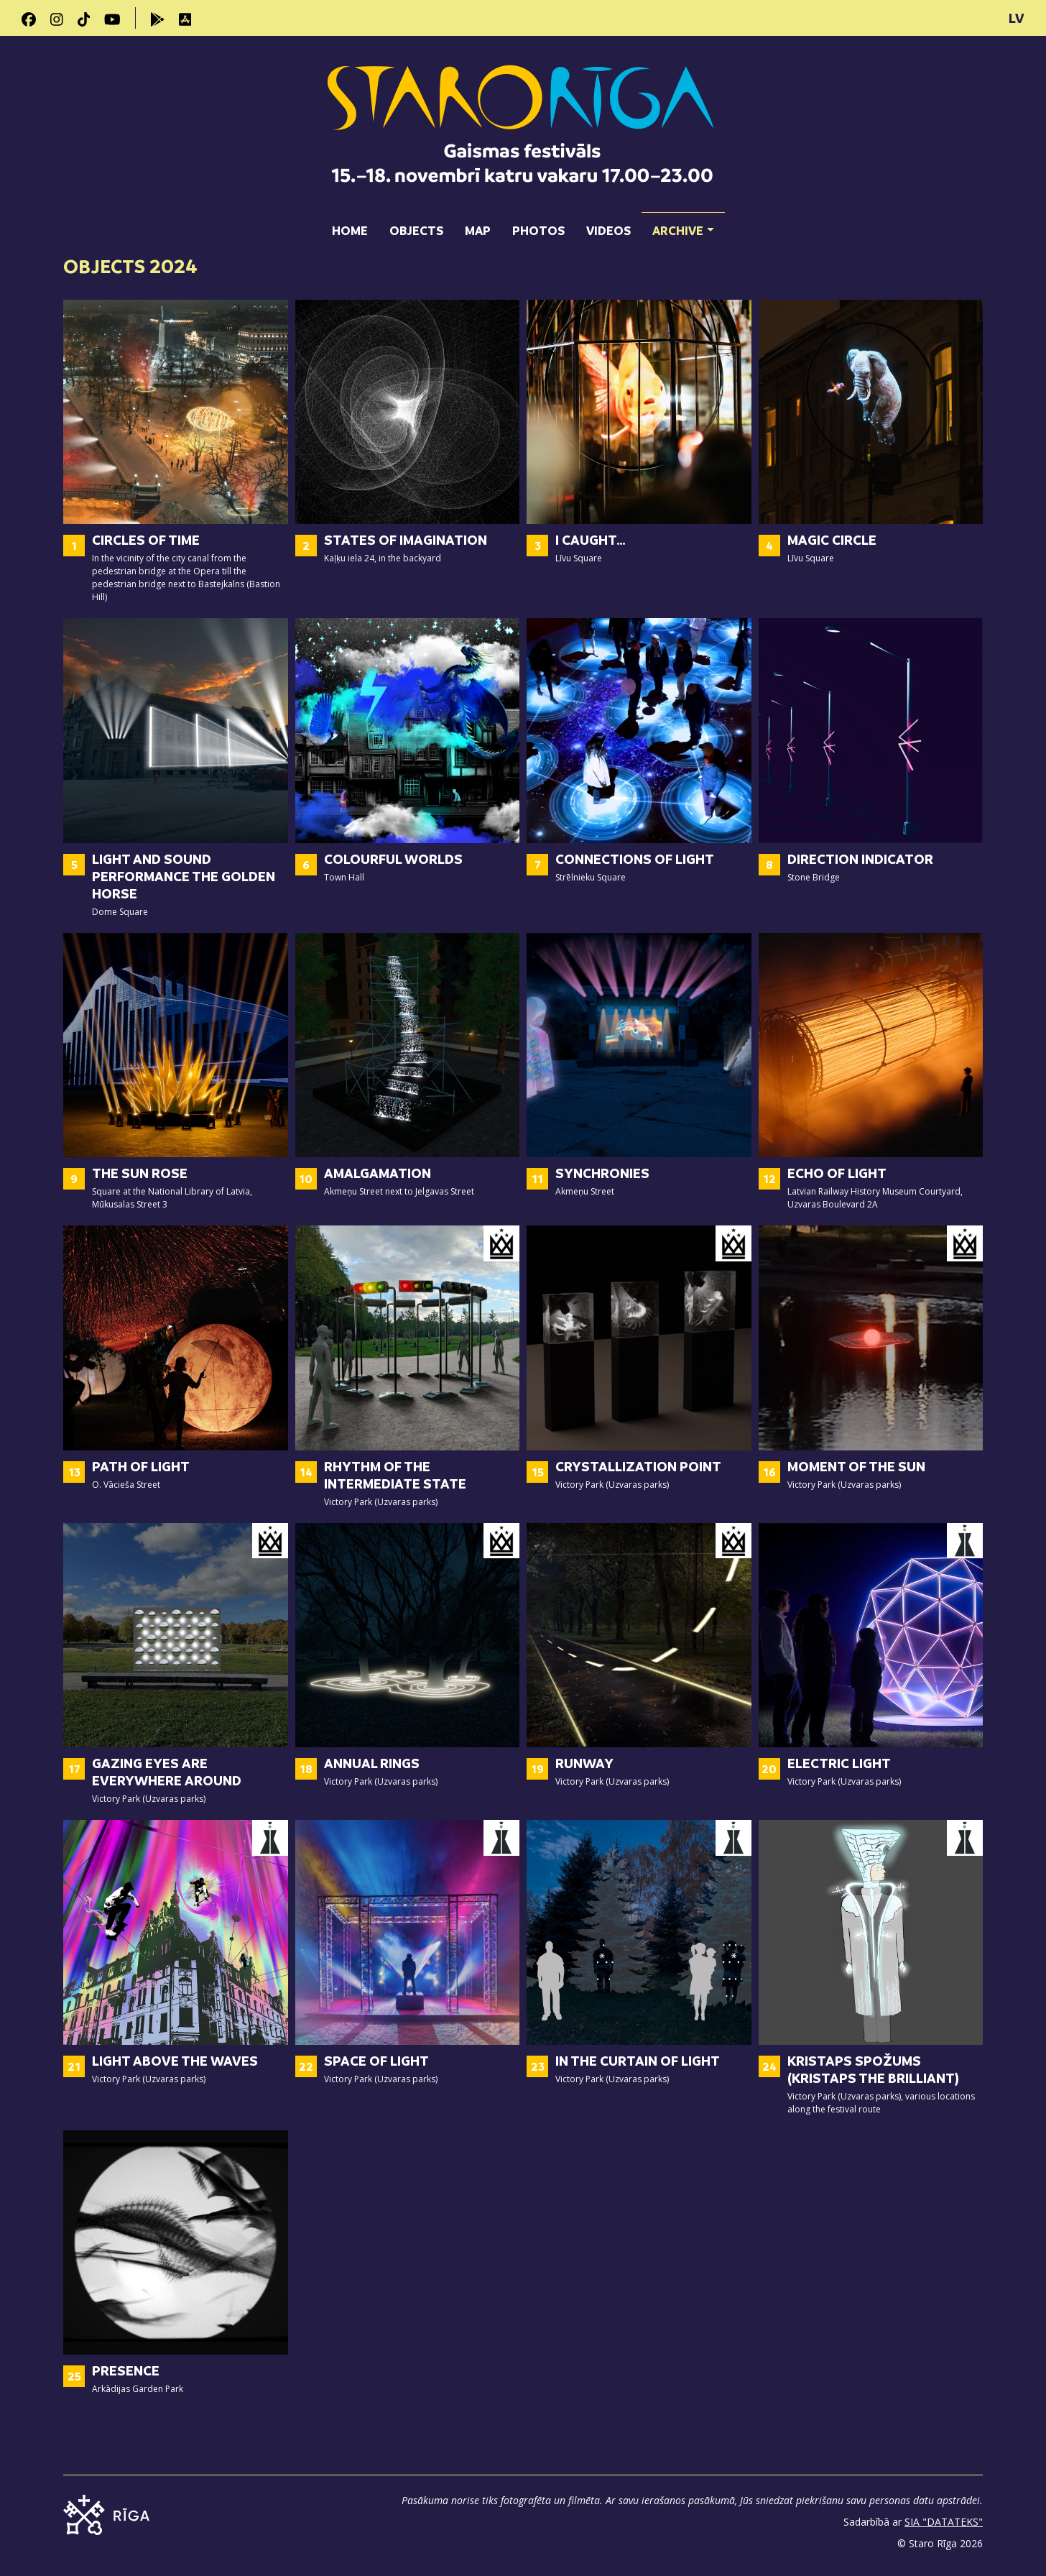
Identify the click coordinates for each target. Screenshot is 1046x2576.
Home (350, 230)
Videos (608, 230)
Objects (416, 230)
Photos (538, 230)
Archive (683, 225)
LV (1016, 18)
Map (478, 230)
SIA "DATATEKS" (943, 2522)
